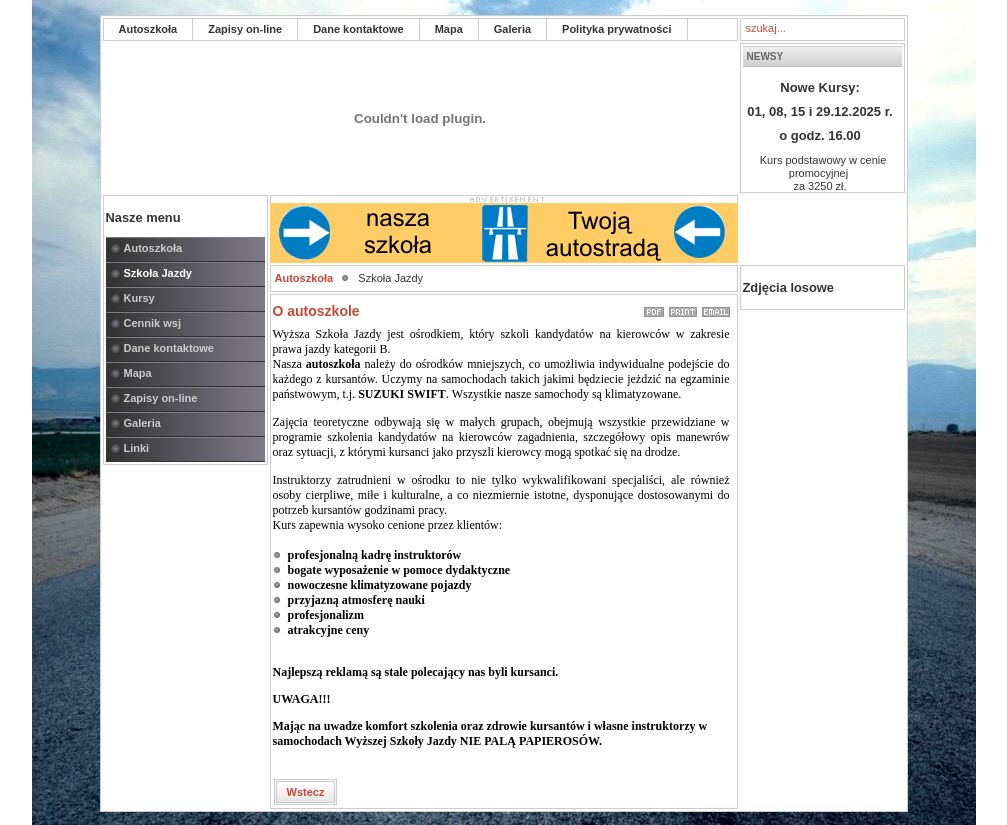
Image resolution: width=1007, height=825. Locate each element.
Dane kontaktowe (358, 29)
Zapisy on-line (245, 29)
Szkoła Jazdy (158, 273)
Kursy (139, 298)
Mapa (449, 29)
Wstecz (306, 792)
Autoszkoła (148, 29)
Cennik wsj (152, 323)
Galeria (512, 29)
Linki (137, 448)
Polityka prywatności (616, 29)
